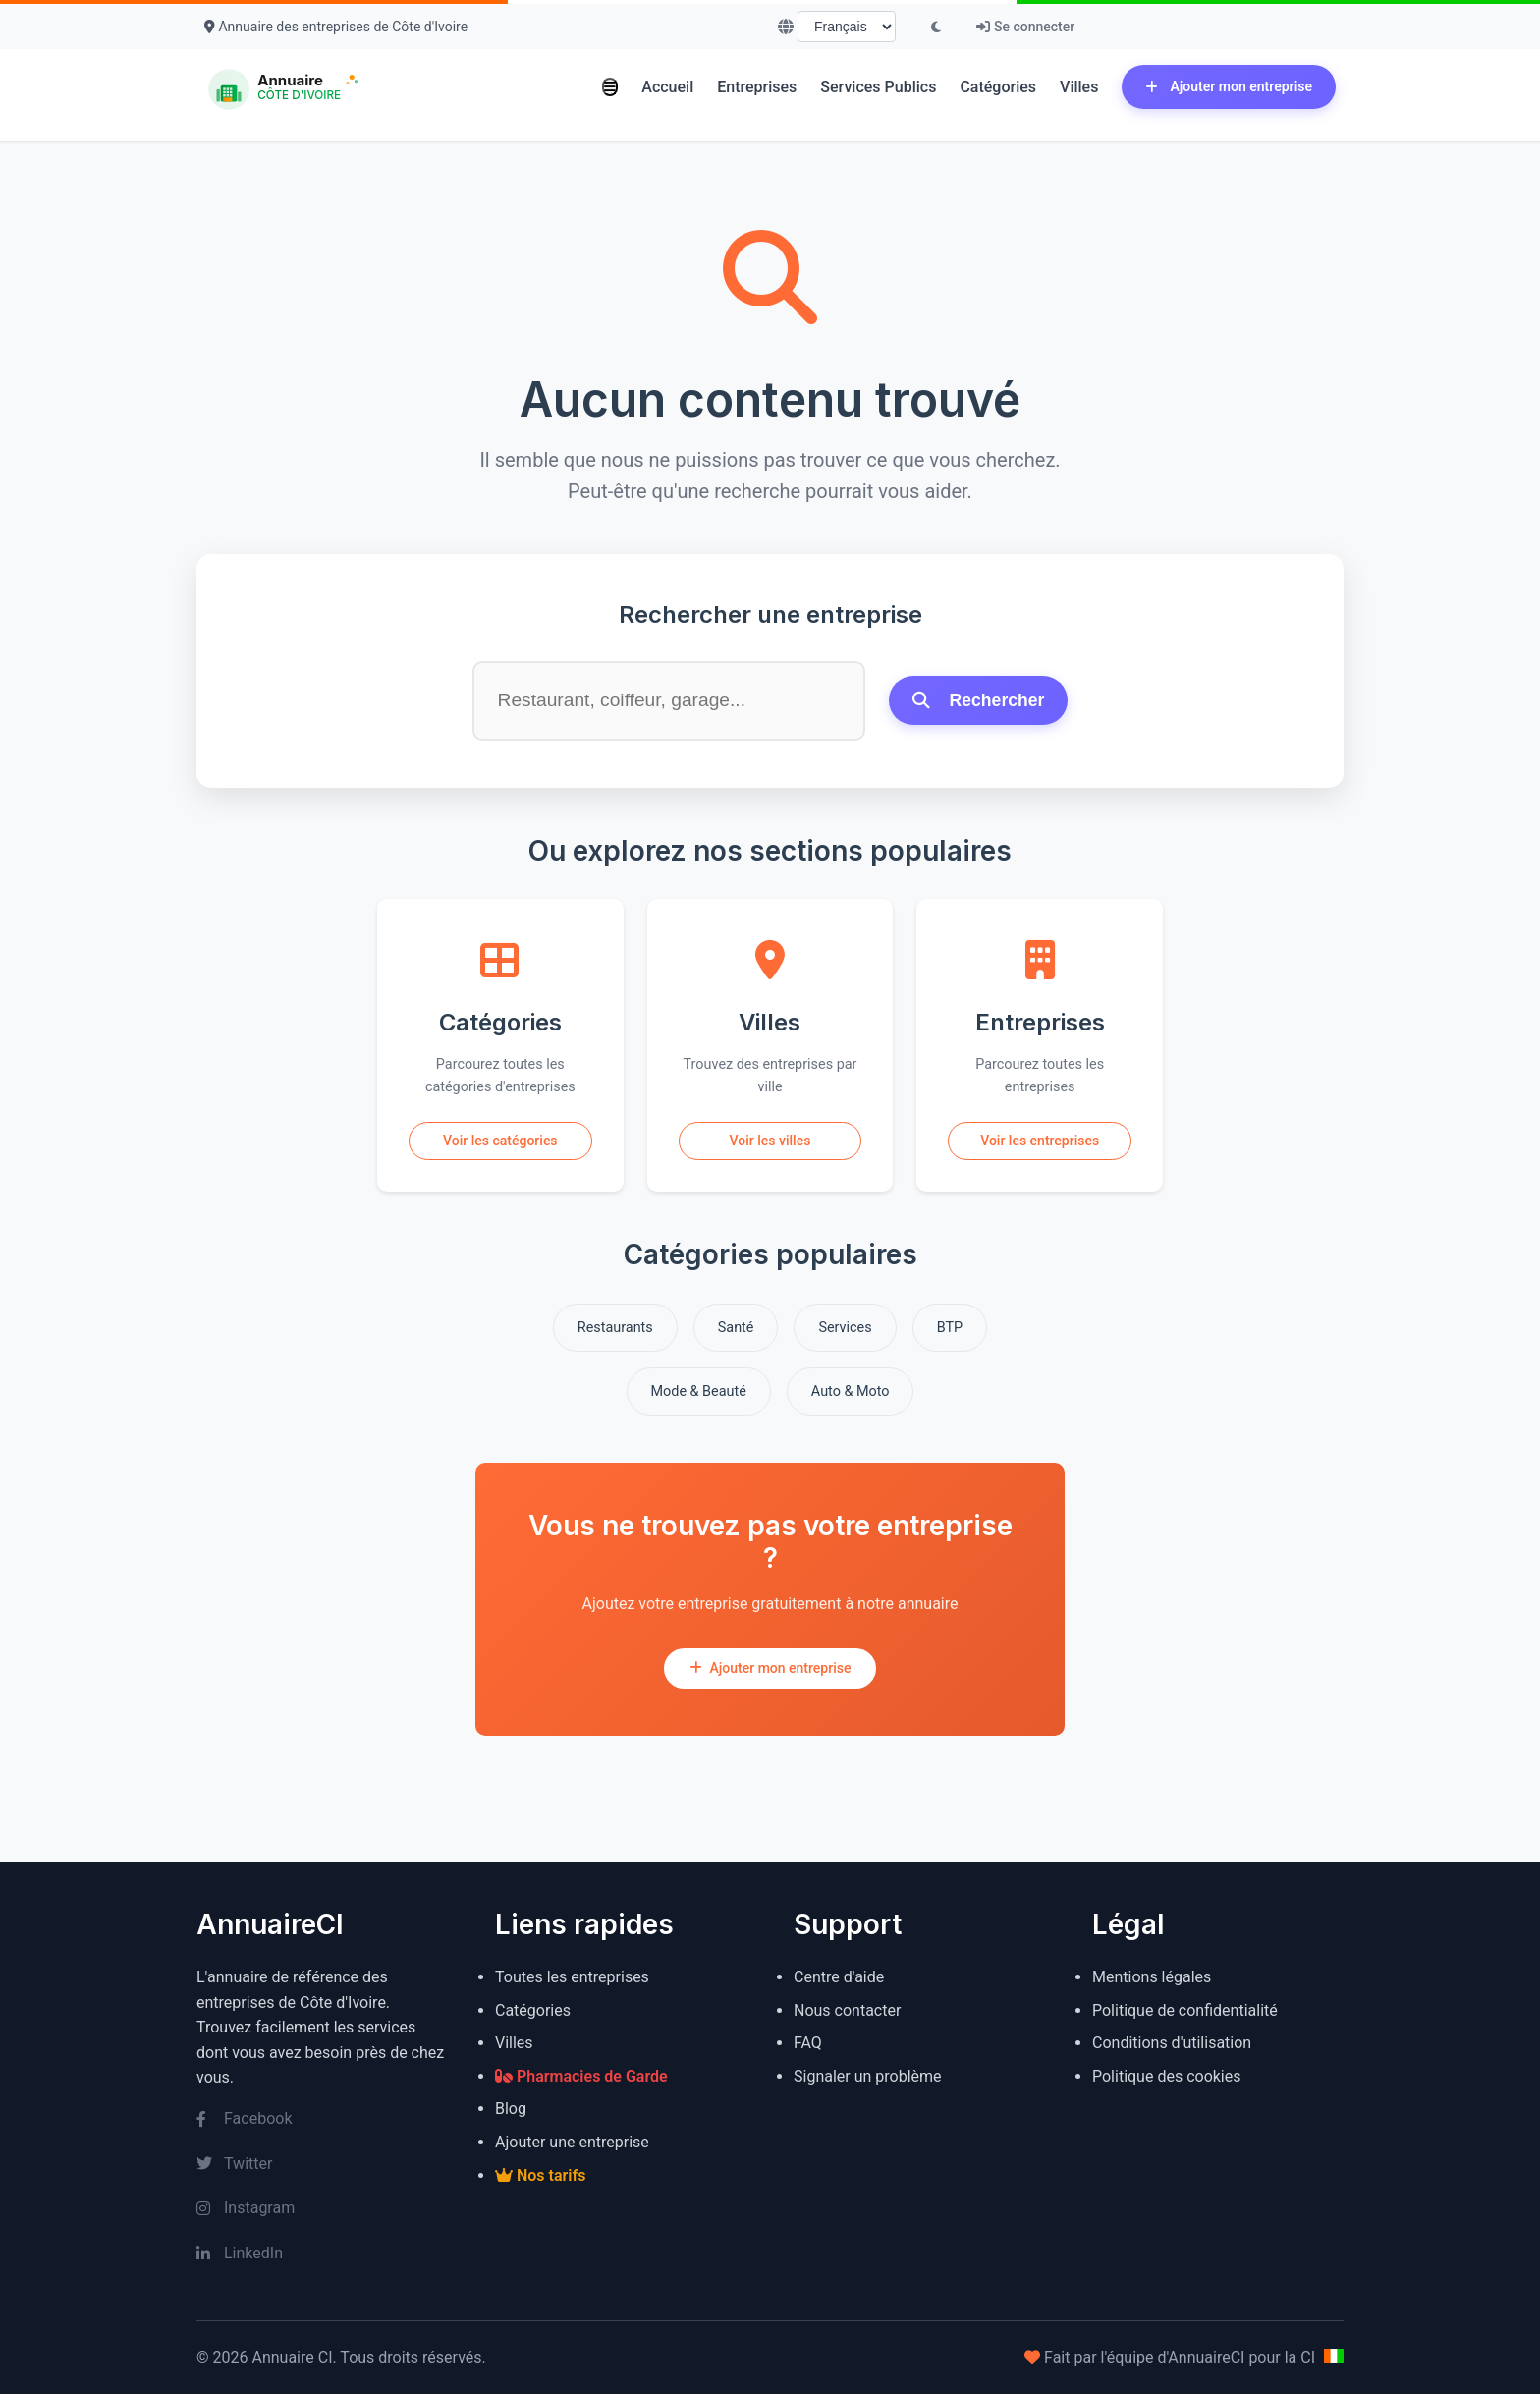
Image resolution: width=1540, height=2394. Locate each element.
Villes (1079, 87)
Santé (736, 1327)
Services (844, 1327)
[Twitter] (322, 2164)
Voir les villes (770, 1140)
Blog (510, 2108)
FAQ (808, 2042)
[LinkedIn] (322, 2253)
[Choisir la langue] (847, 26)
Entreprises (757, 87)
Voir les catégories (500, 1140)
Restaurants (615, 1327)
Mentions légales (1151, 1977)
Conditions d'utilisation (1171, 2042)
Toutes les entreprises (572, 1977)
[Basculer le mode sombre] (936, 27)
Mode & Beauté (698, 1391)
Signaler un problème (868, 2076)
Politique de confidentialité (1185, 2010)
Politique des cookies (1166, 2076)
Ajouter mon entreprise (1228, 86)
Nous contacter (847, 2010)
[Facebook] (322, 2119)
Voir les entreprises (1039, 1140)
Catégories (998, 87)
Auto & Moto (850, 1391)
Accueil (667, 87)
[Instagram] (322, 2208)
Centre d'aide (839, 1977)
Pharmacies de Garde (581, 2076)
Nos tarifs (540, 2175)
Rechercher (978, 700)
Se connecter (1025, 26)
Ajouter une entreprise (572, 2142)
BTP (949, 1327)
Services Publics (878, 87)
